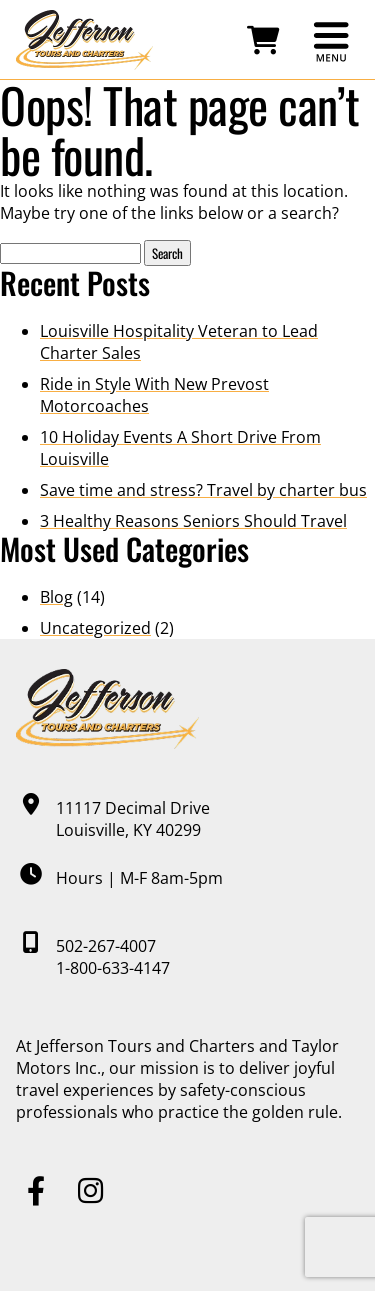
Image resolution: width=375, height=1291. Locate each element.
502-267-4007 (106, 946)
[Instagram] (91, 1191)
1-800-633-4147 (113, 968)
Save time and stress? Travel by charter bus (203, 490)
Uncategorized (95, 628)
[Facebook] (36, 1191)
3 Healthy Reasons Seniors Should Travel (193, 521)
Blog (56, 597)
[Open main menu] (331, 40)
